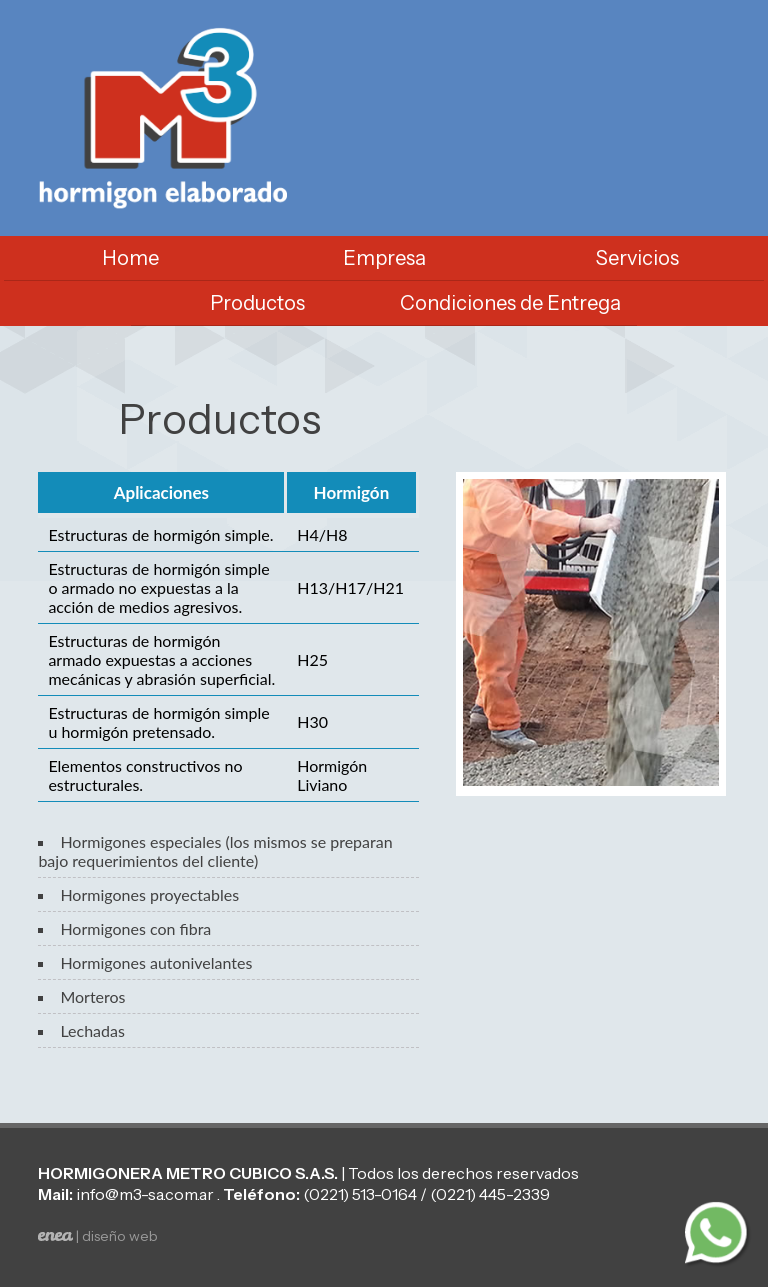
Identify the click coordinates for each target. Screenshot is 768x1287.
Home (130, 258)
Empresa (384, 258)
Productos (257, 303)
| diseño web (98, 1236)
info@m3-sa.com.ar (145, 1194)
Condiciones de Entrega (510, 303)
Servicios (637, 258)
